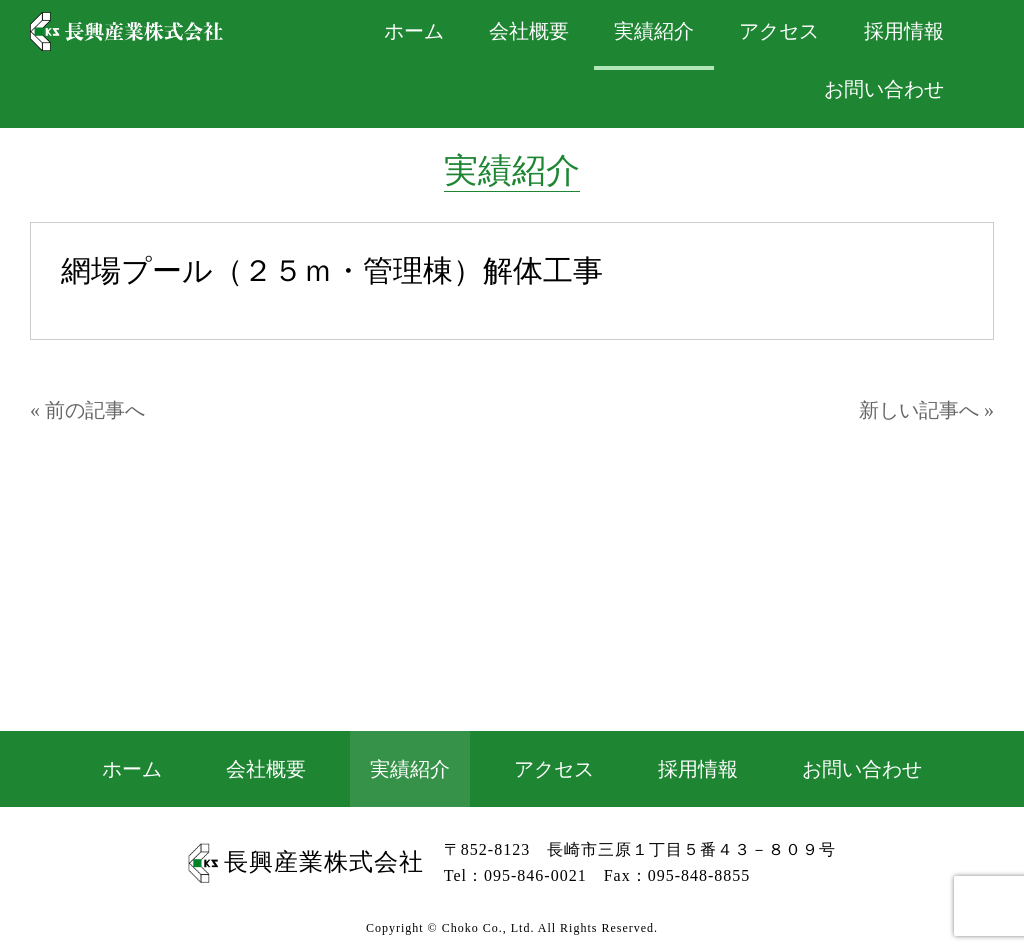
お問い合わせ (884, 89)
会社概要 (266, 769)
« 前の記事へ (87, 410)
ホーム (132, 769)
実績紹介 (410, 769)
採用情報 (698, 769)
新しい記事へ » (926, 410)
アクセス (554, 769)
